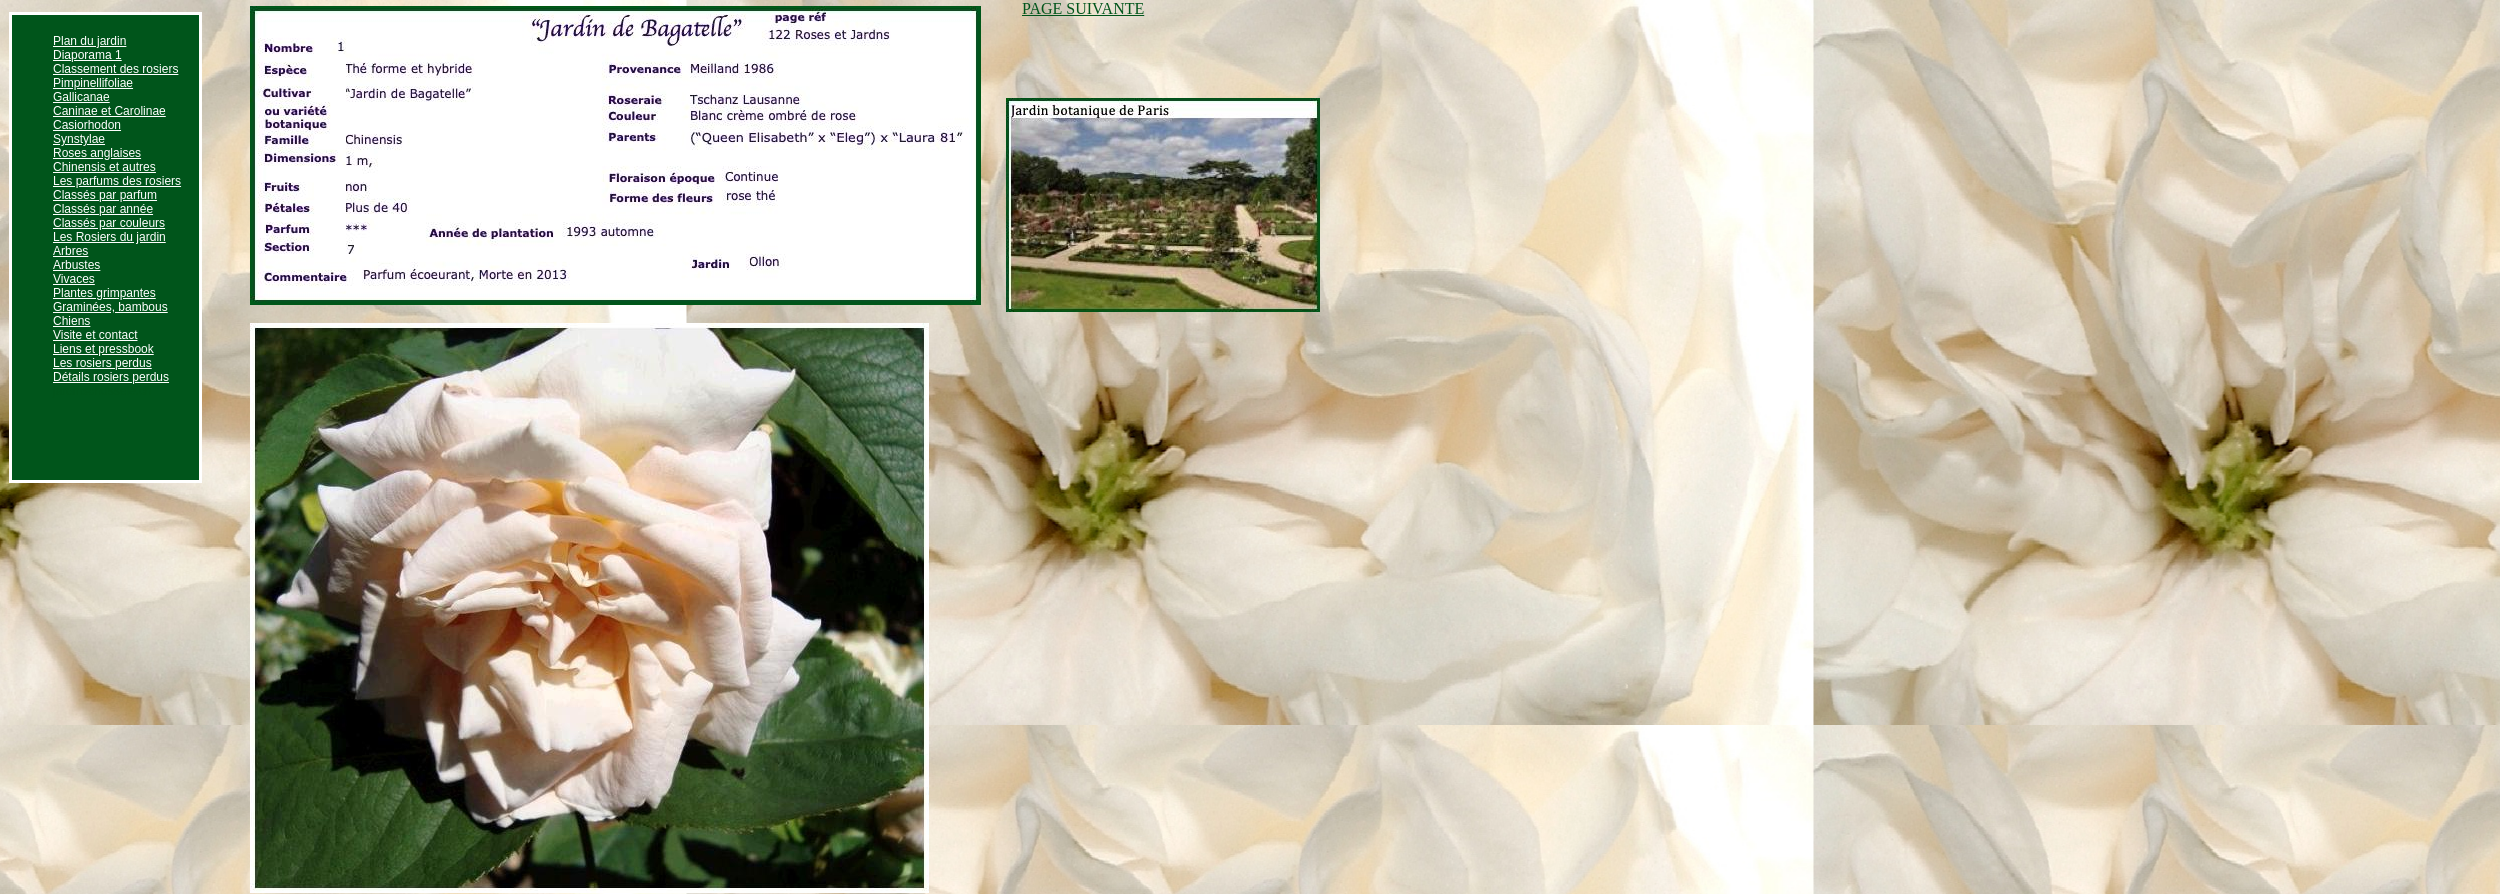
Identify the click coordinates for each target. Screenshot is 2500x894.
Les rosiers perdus (102, 363)
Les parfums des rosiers (117, 181)
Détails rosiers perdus (111, 377)
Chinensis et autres (104, 167)
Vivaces (74, 279)
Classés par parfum (105, 195)
